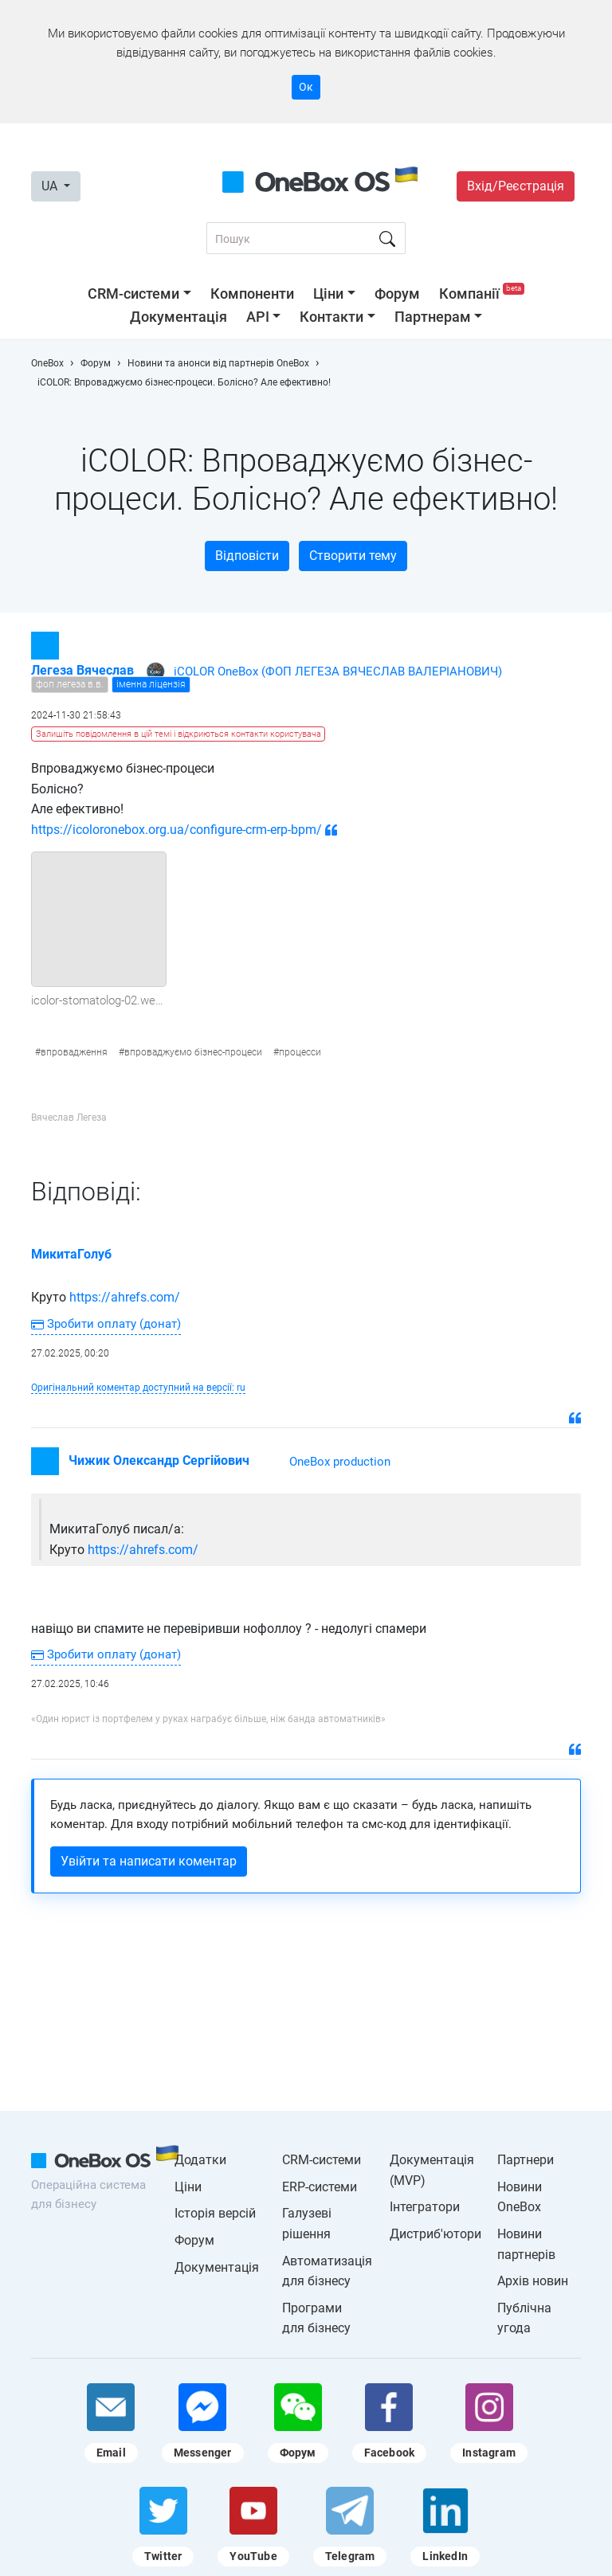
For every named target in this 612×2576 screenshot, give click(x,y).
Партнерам (432, 316)
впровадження (74, 1052)
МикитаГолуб (71, 1254)
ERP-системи (319, 2186)
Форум (397, 293)
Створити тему (353, 555)
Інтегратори (425, 2206)
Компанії (481, 293)
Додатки (200, 2159)
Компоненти (252, 293)
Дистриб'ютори (435, 2233)
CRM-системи (133, 293)
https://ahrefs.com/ (124, 1297)
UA (51, 186)
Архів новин (532, 2280)
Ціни (328, 293)
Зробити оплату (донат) (106, 1324)
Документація (178, 316)
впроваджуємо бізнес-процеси (193, 1052)
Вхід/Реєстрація (515, 186)
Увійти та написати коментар (149, 1861)
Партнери (525, 2159)
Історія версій (215, 2213)
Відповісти (247, 555)
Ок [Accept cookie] (306, 86)
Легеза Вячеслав (82, 670)
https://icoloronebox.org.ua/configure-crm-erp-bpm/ (176, 829)
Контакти (331, 316)
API (257, 316)
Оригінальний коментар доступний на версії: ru (138, 1387)
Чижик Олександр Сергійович (159, 1460)
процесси (300, 1052)
